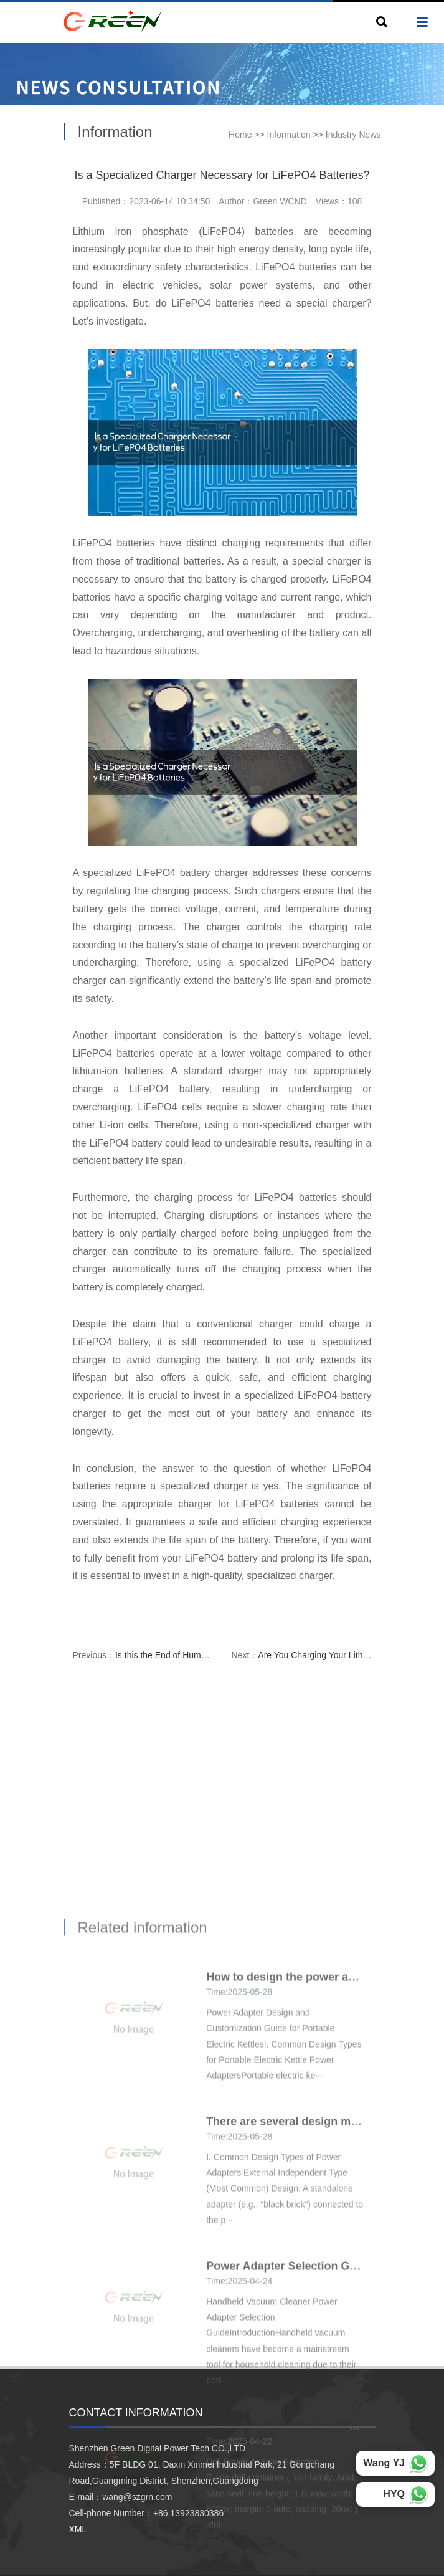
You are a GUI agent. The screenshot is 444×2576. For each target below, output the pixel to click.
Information (289, 135)
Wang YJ (384, 2463)
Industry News (353, 135)
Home (240, 135)
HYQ (394, 2494)
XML (78, 2529)
